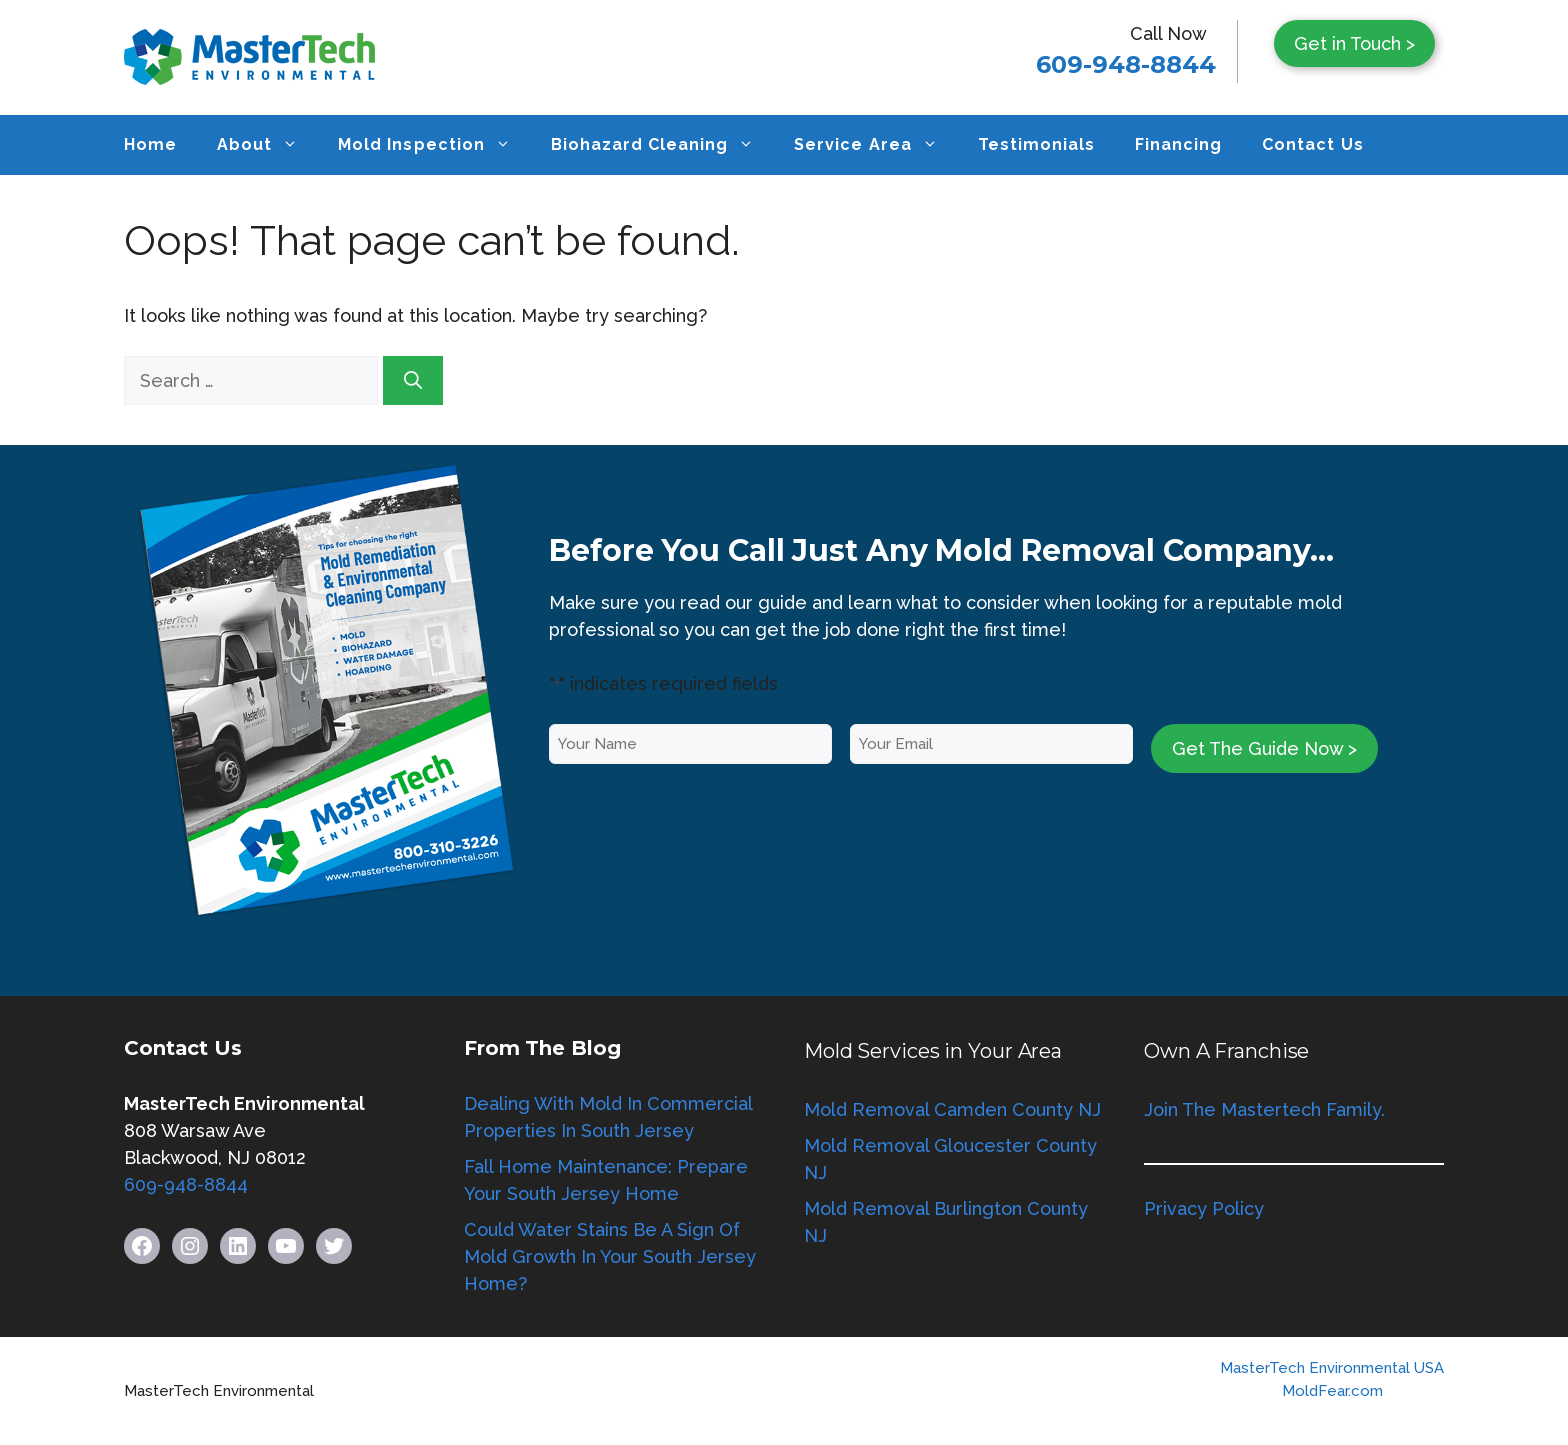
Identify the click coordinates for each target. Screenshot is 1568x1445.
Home (150, 144)
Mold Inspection (434, 145)
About (267, 145)
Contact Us (1312, 144)
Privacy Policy (1204, 1208)
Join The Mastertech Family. (1264, 1109)
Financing (1178, 144)
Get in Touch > (1354, 43)
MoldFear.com (1332, 1391)
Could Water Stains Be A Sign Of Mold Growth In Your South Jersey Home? (610, 1256)
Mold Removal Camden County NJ (952, 1109)
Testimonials (1036, 144)
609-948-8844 (1126, 64)
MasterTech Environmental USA (1332, 1368)
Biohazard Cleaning (663, 145)
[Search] (413, 380)
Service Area (875, 145)
